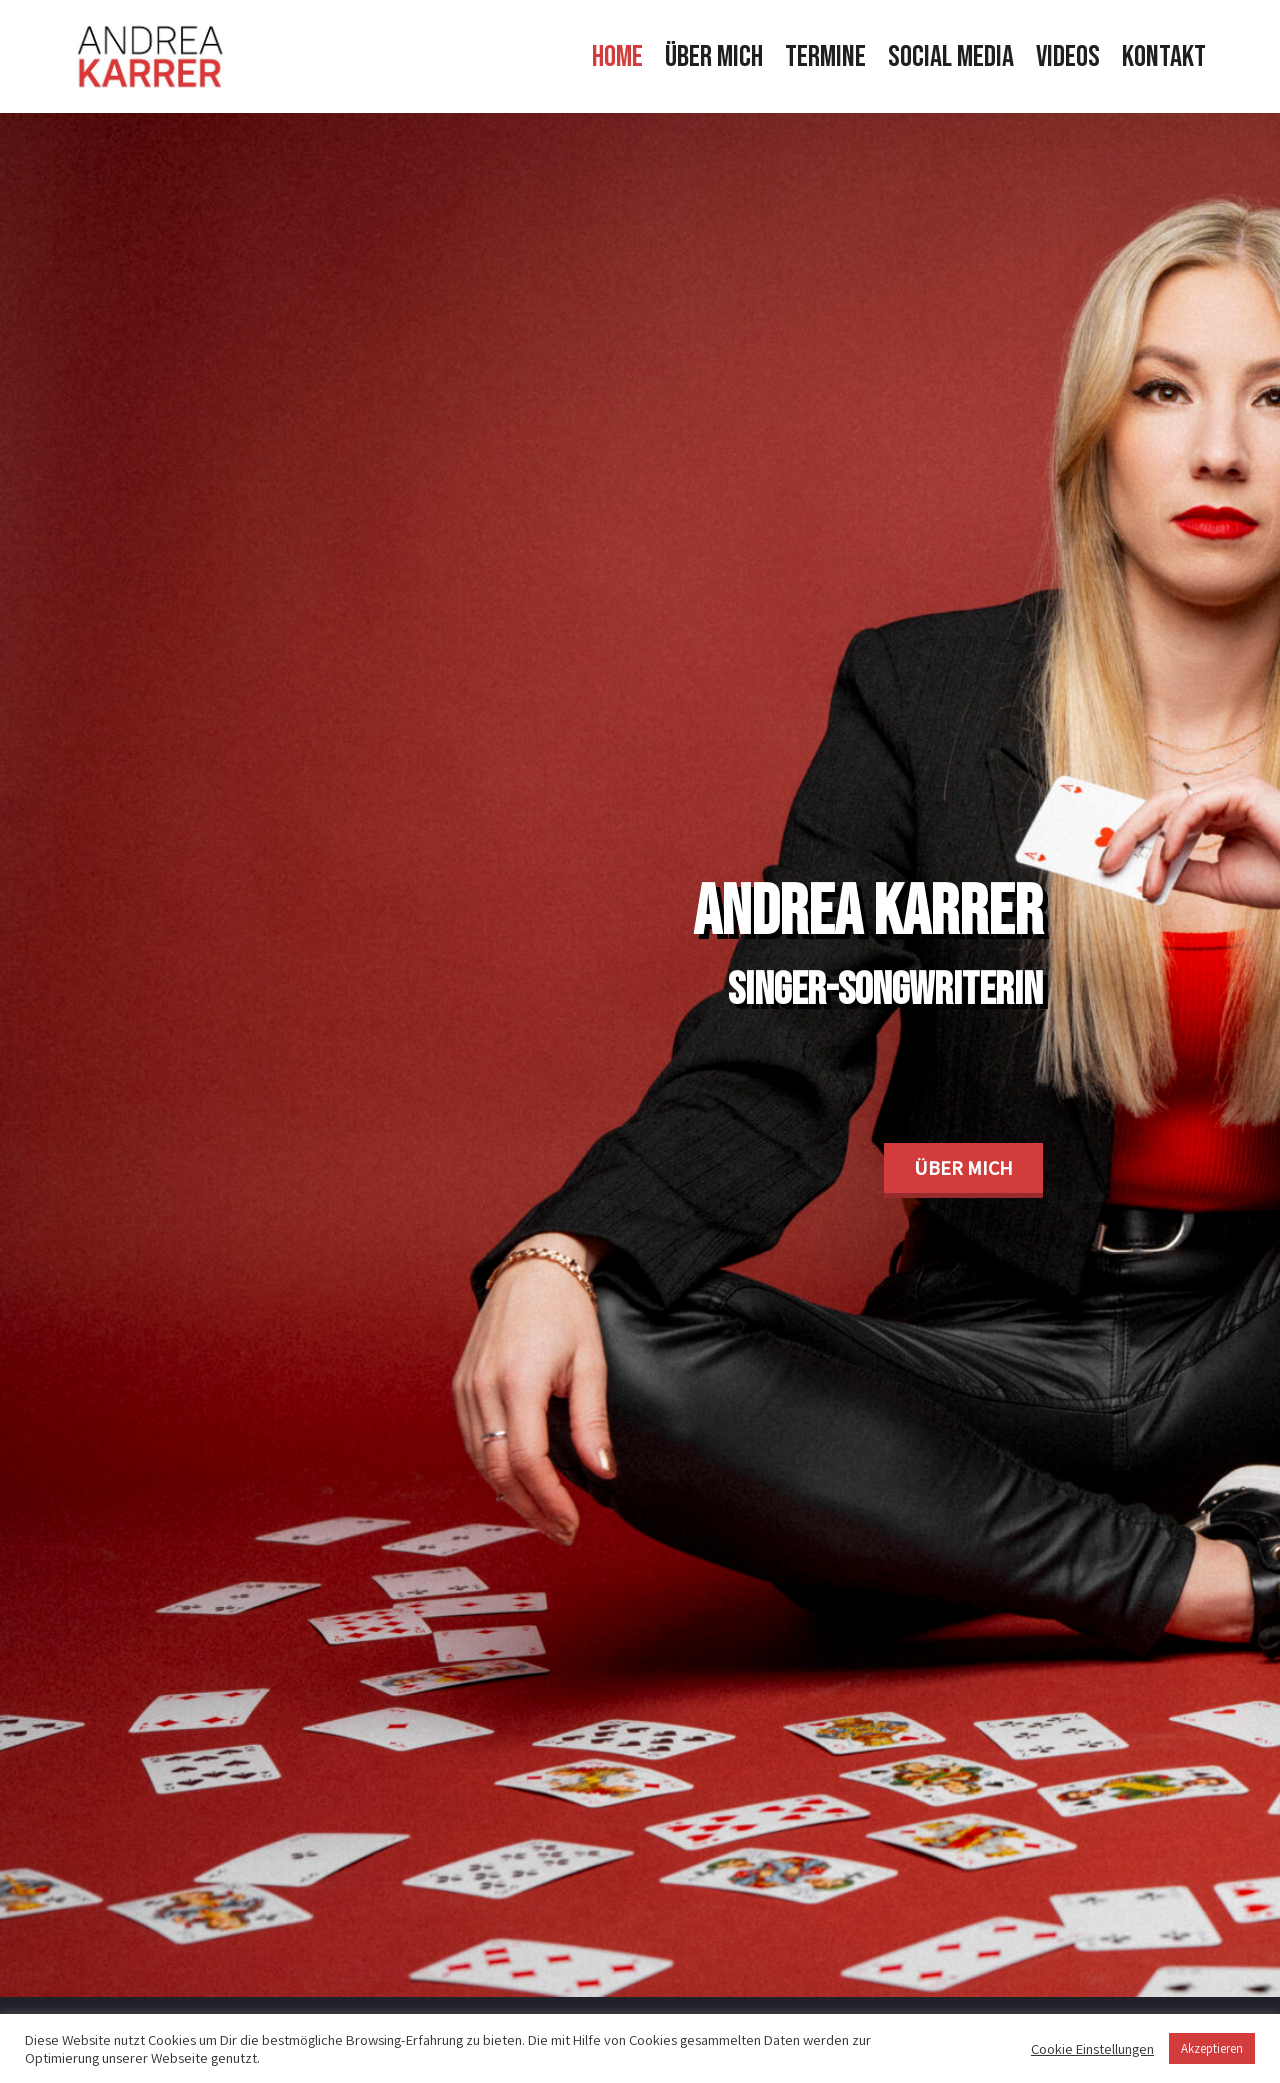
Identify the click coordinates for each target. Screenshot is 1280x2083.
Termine (825, 57)
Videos (1068, 57)
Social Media (951, 57)
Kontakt (1164, 57)
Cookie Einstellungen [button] (1092, 2049)
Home (617, 57)
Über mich (714, 57)
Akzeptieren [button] (1212, 2048)
